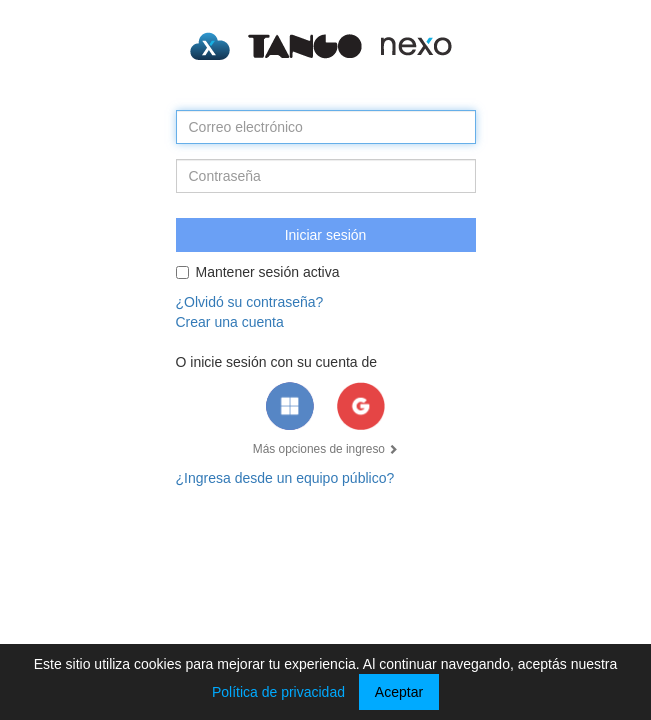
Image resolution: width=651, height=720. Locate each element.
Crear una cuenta (230, 322)
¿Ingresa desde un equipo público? (285, 478)
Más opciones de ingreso (326, 449)
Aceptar (399, 692)
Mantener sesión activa (258, 272)
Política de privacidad (278, 692)
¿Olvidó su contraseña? (250, 302)
